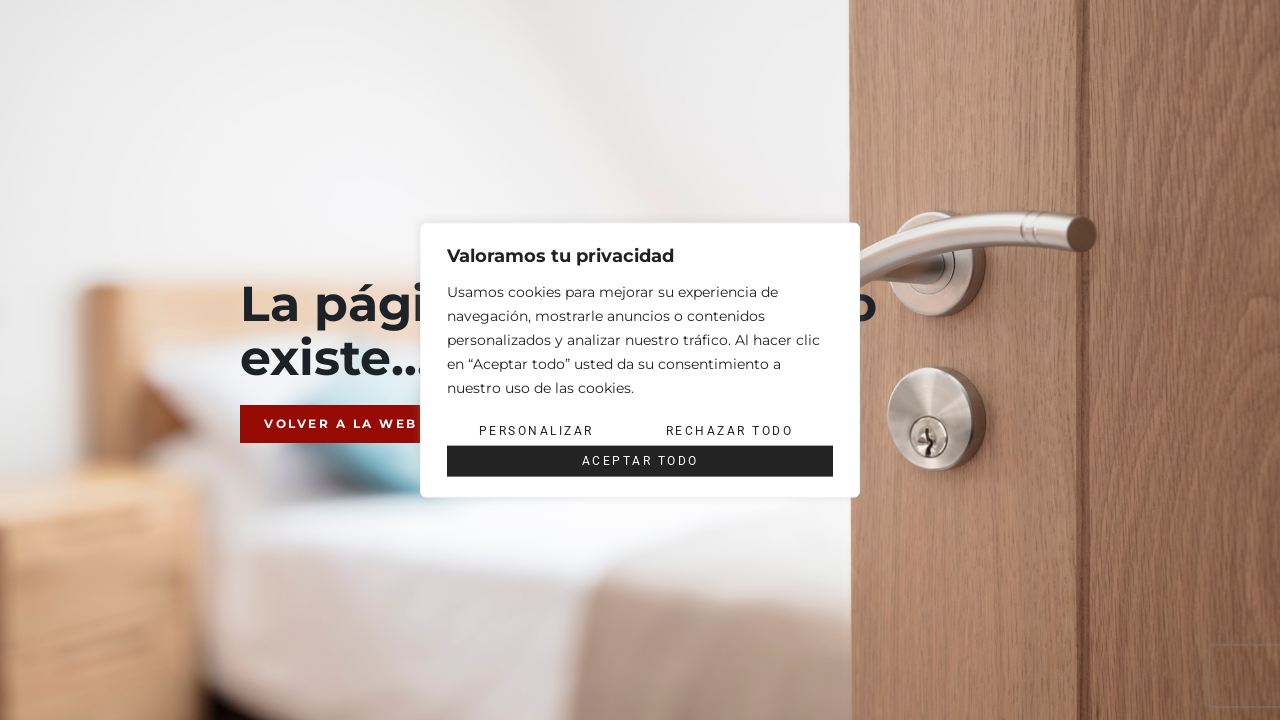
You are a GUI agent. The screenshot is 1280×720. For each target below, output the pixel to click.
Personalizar (536, 431)
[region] (640, 360)
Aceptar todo (640, 461)
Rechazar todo (730, 431)
